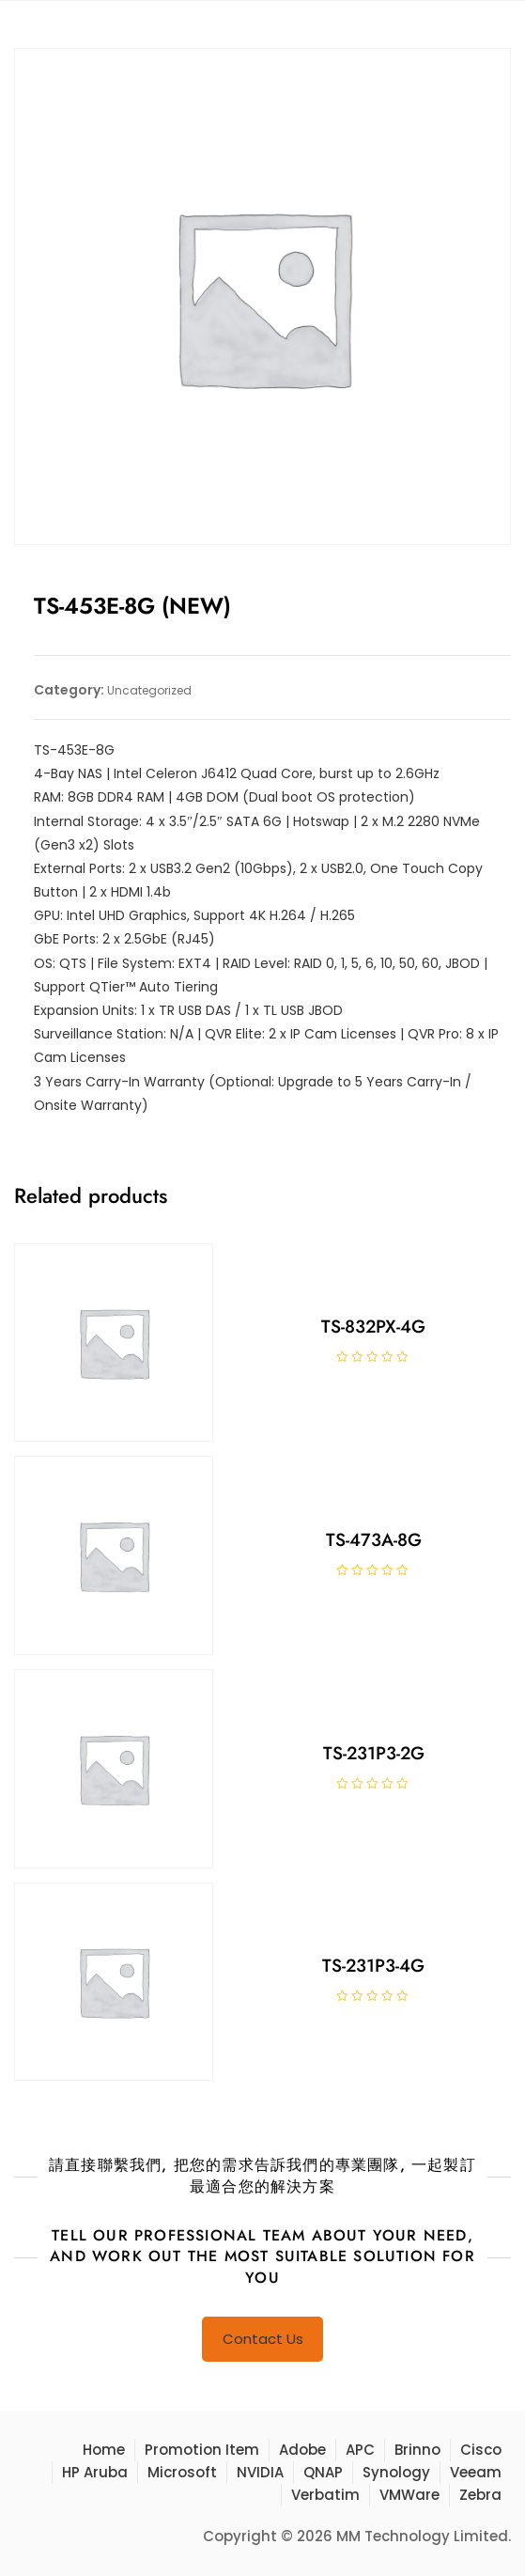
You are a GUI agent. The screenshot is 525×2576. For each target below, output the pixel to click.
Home (104, 2449)
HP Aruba (95, 2472)
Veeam (476, 2472)
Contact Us (263, 2339)
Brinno (417, 2449)
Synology (396, 2472)
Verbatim (325, 2495)
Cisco (481, 2449)
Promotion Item (202, 2449)
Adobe (302, 2449)
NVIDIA (260, 2472)
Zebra (480, 2495)
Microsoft (182, 2472)
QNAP (323, 2472)
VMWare (409, 2495)
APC (360, 2449)
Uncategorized (149, 690)
